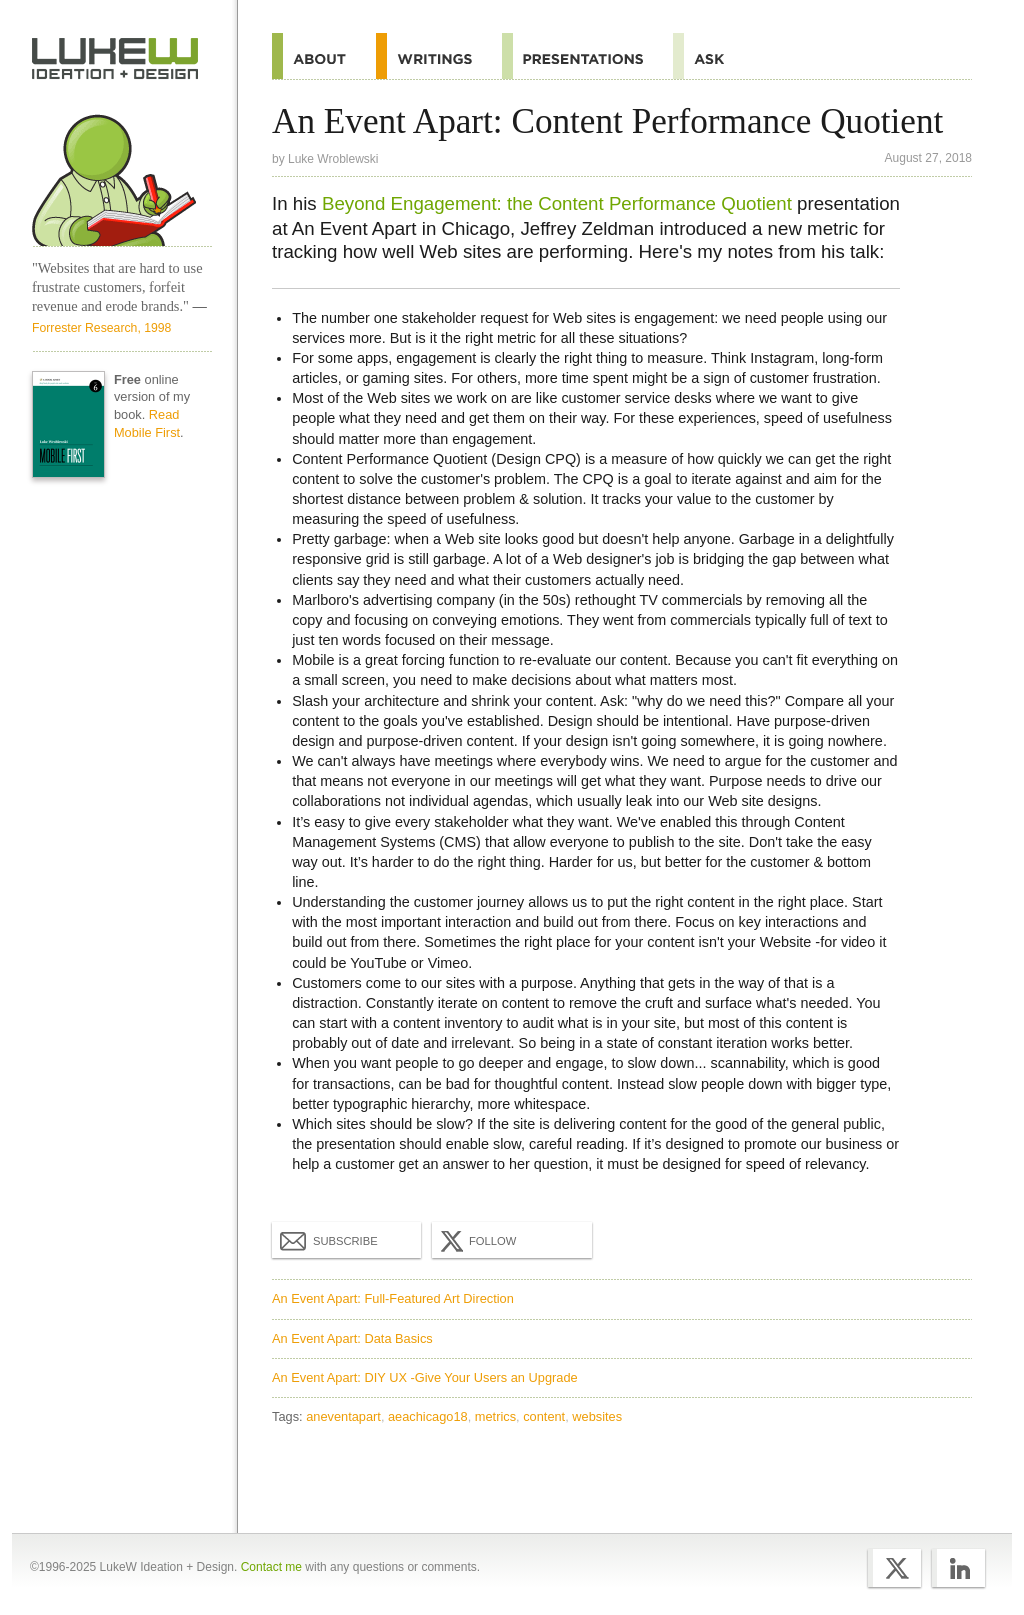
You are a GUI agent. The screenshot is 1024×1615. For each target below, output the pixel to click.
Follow (476, 1241)
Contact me (271, 1567)
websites (597, 1416)
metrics (495, 1416)
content (544, 1416)
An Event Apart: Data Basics (352, 1338)
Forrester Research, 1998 (101, 328)
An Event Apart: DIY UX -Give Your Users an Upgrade (425, 1377)
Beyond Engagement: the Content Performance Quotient (557, 203)
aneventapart (343, 1416)
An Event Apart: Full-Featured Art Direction (393, 1298)
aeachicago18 (428, 1416)
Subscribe (329, 1240)
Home (115, 59)
